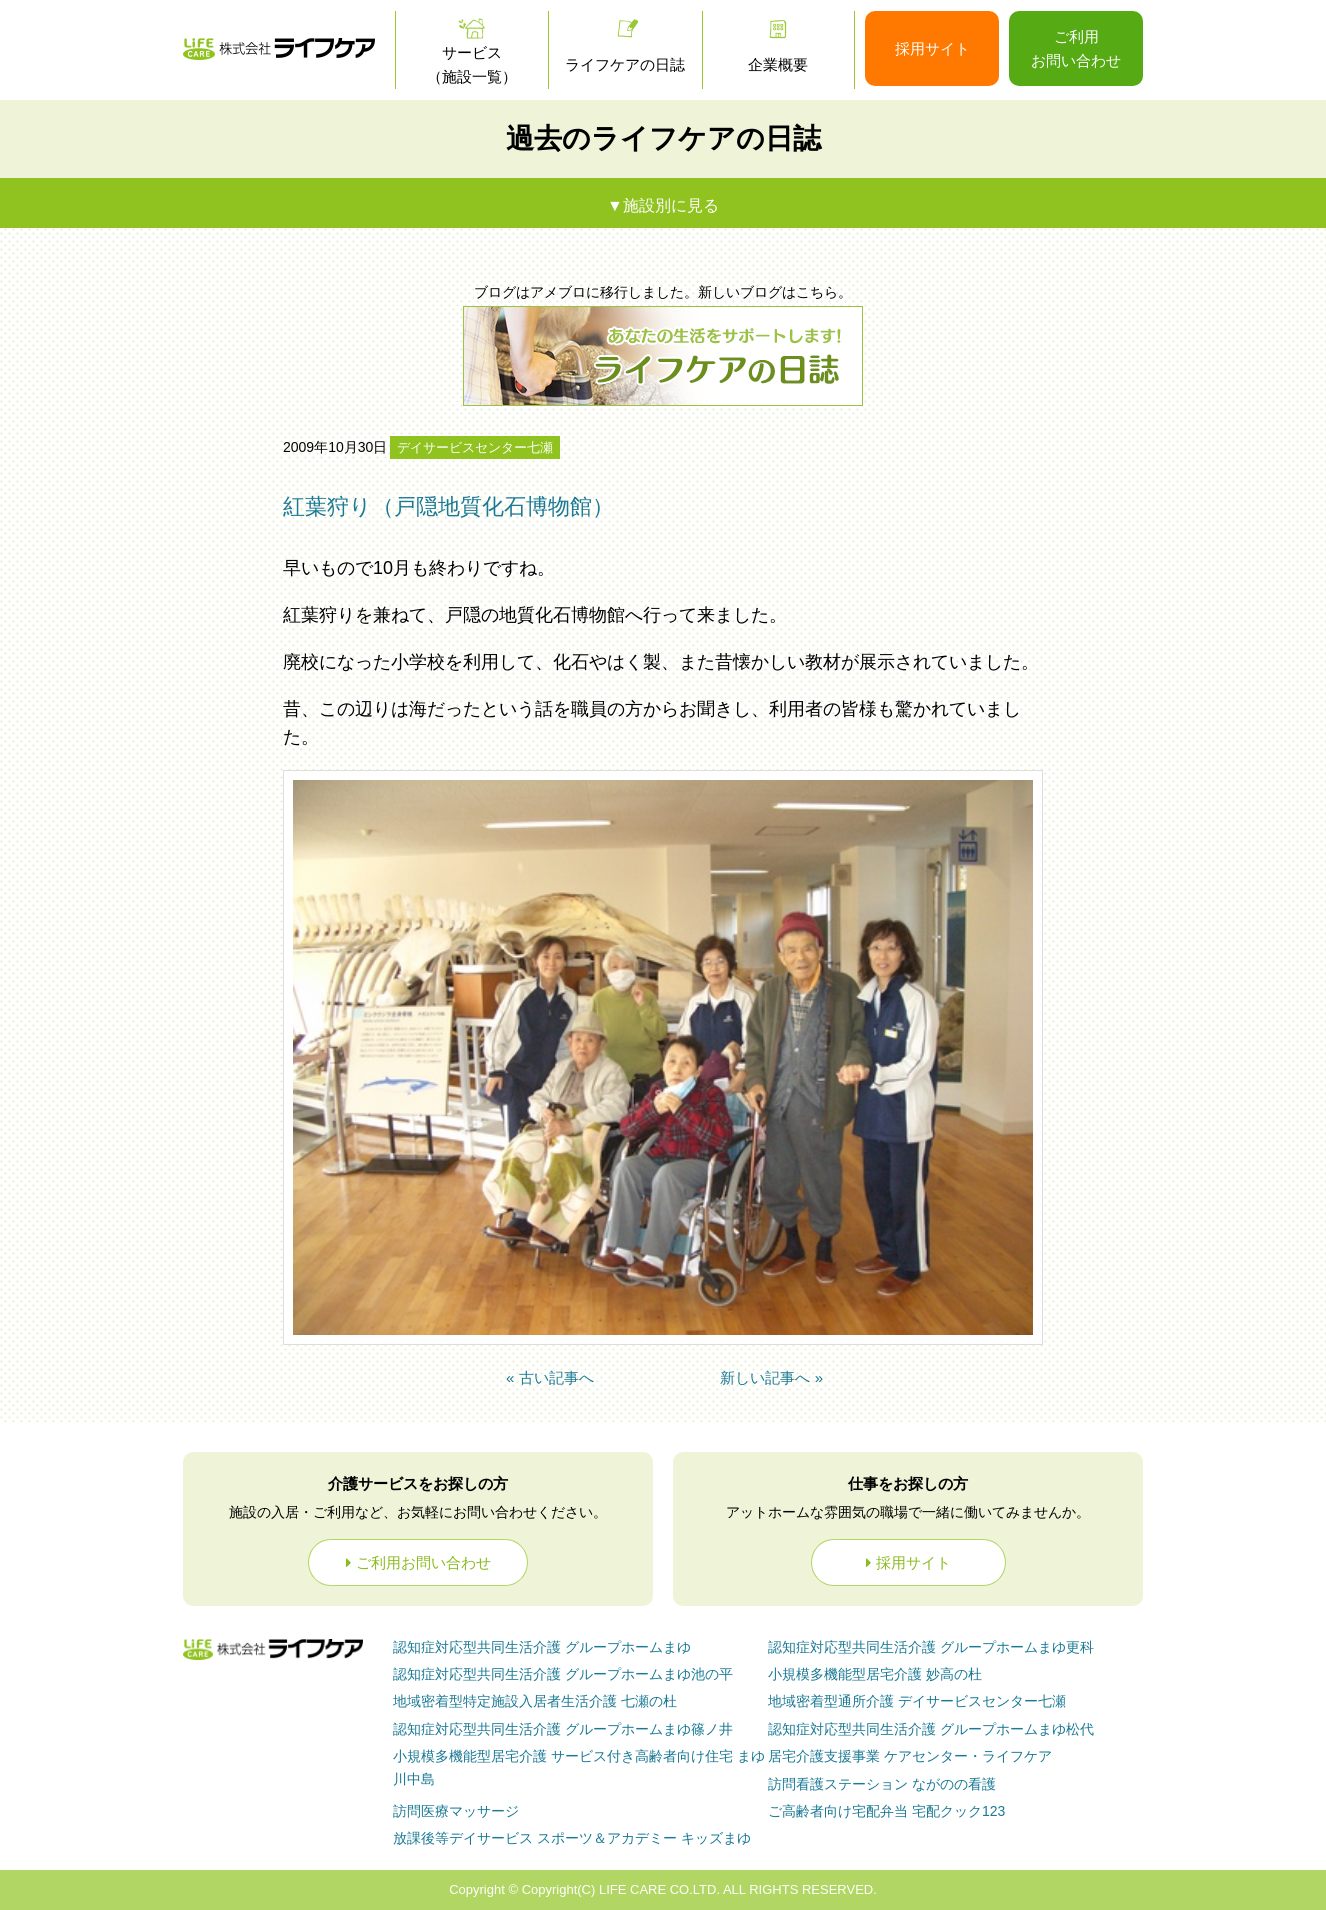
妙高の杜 (875, 1674)
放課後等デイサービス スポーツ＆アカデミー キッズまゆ (572, 1838)
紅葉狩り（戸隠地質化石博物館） (448, 506)
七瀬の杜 (535, 1701)
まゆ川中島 (579, 1767)
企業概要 (778, 64)
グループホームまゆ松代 (931, 1729)
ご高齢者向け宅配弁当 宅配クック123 (886, 1811)
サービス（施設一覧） (472, 64)
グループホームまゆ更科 (931, 1647)
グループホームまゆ (542, 1647)
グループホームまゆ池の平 (563, 1674)
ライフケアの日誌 (625, 64)
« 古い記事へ (550, 1377)
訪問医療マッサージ (456, 1811)
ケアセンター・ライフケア (910, 1756)
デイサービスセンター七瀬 (475, 447)
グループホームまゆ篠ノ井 (563, 1729)
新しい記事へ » (771, 1377)
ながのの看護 (882, 1784)
